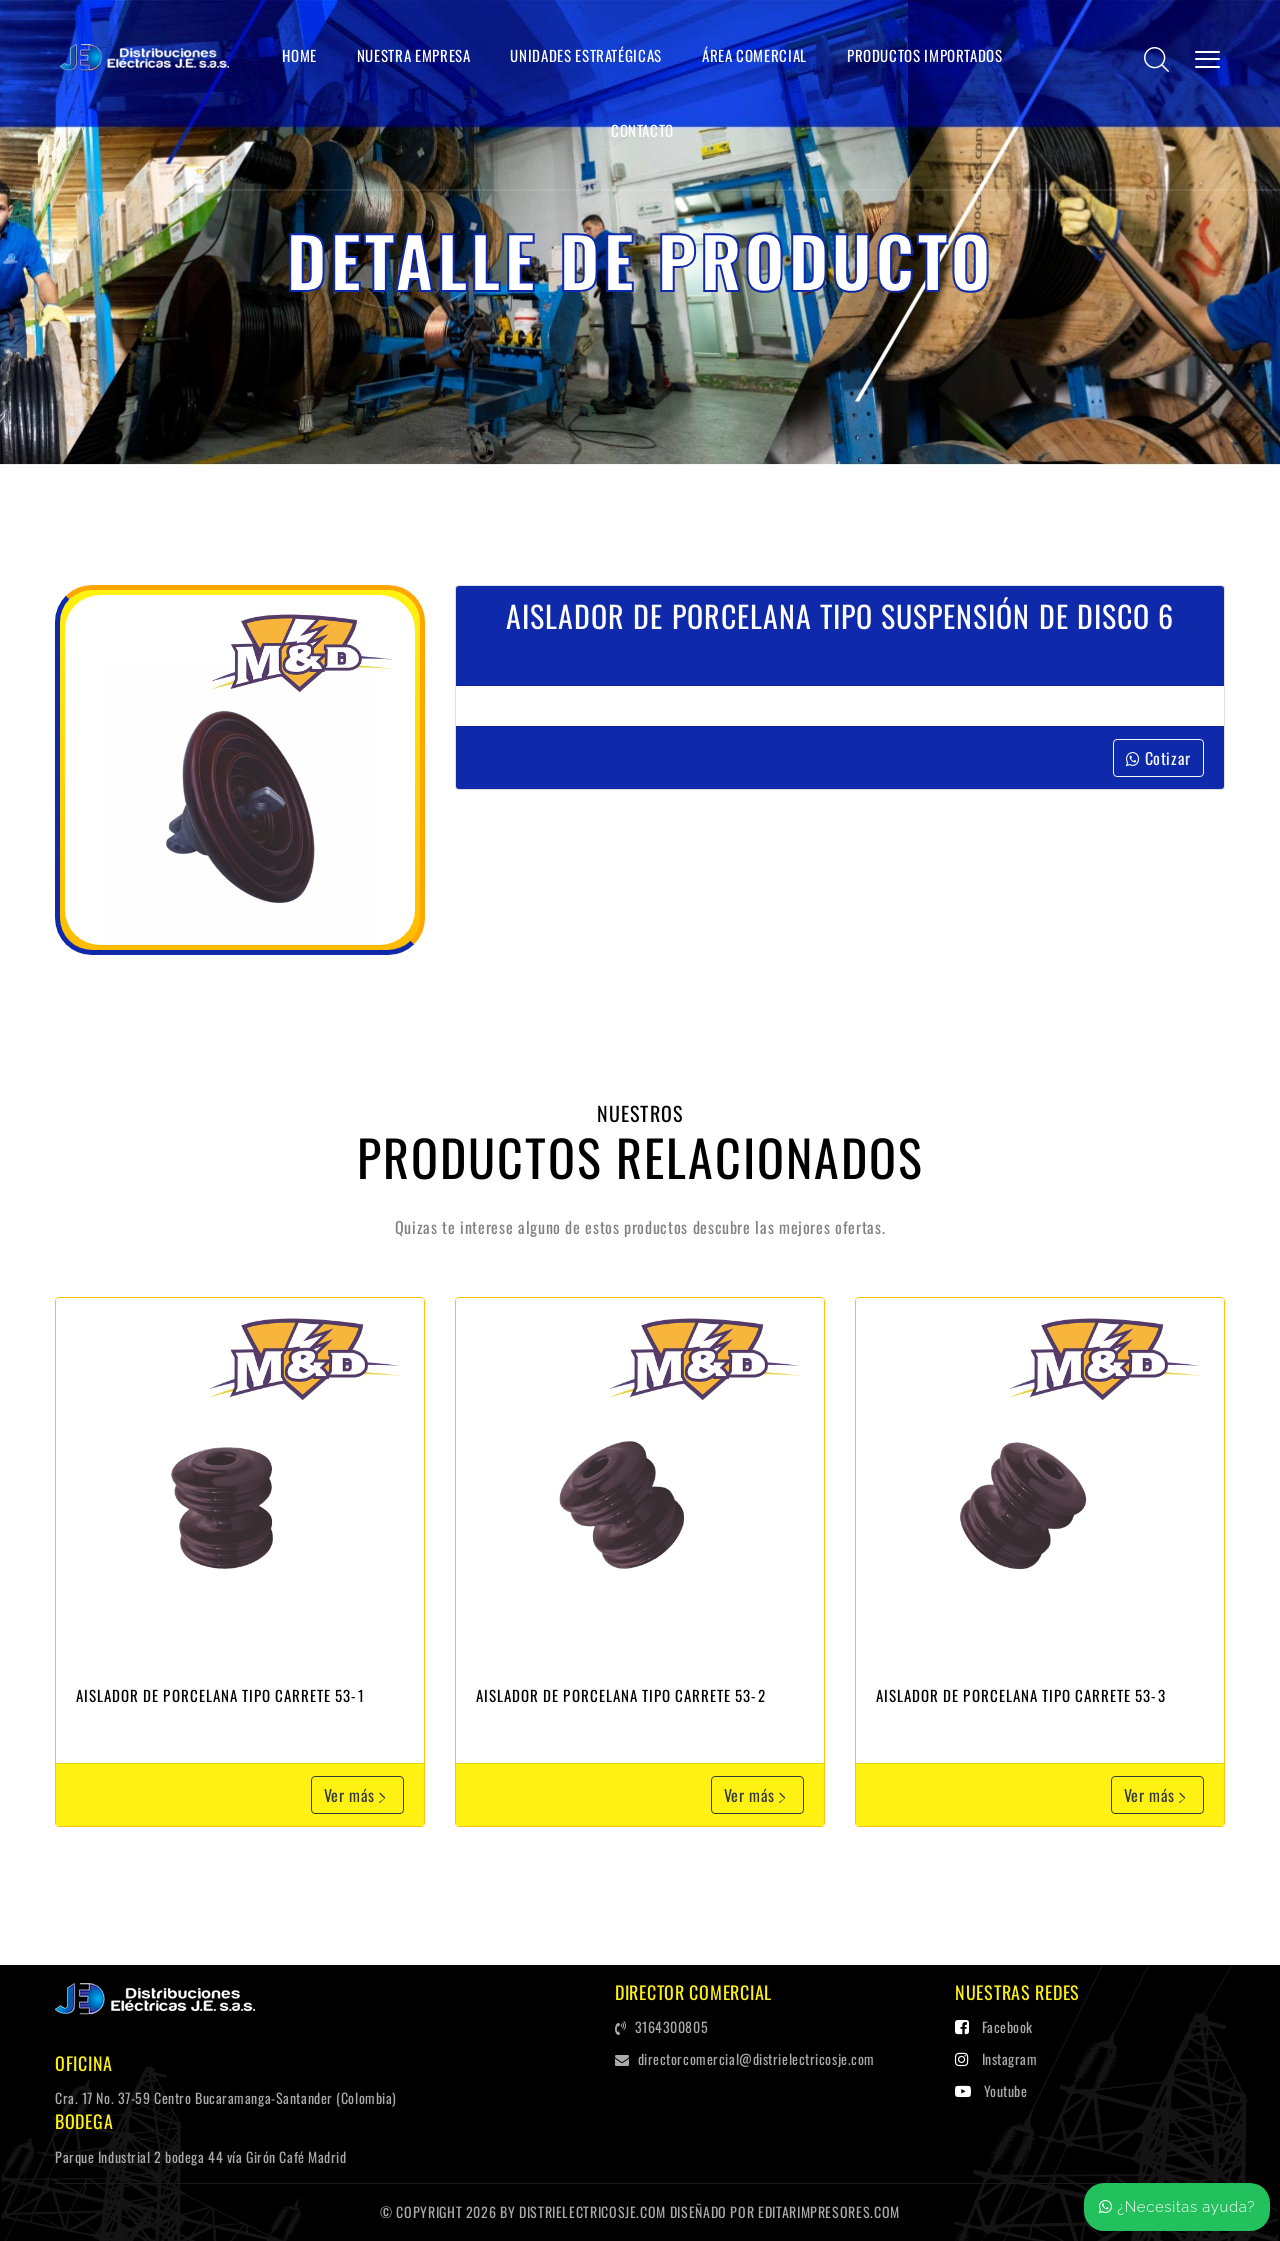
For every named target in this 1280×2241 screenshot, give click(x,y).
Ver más (357, 1795)
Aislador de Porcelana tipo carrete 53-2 (621, 1695)
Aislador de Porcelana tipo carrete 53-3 (1021, 1695)
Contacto (642, 130)
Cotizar (1158, 758)
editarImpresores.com (829, 2211)
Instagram (996, 2058)
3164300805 (661, 2026)
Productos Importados (925, 55)
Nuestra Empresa (414, 55)
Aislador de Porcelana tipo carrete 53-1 (220, 1695)
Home (299, 55)
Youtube (991, 2090)
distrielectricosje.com (592, 2211)
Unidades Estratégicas (585, 55)
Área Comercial (754, 55)
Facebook (994, 2026)
